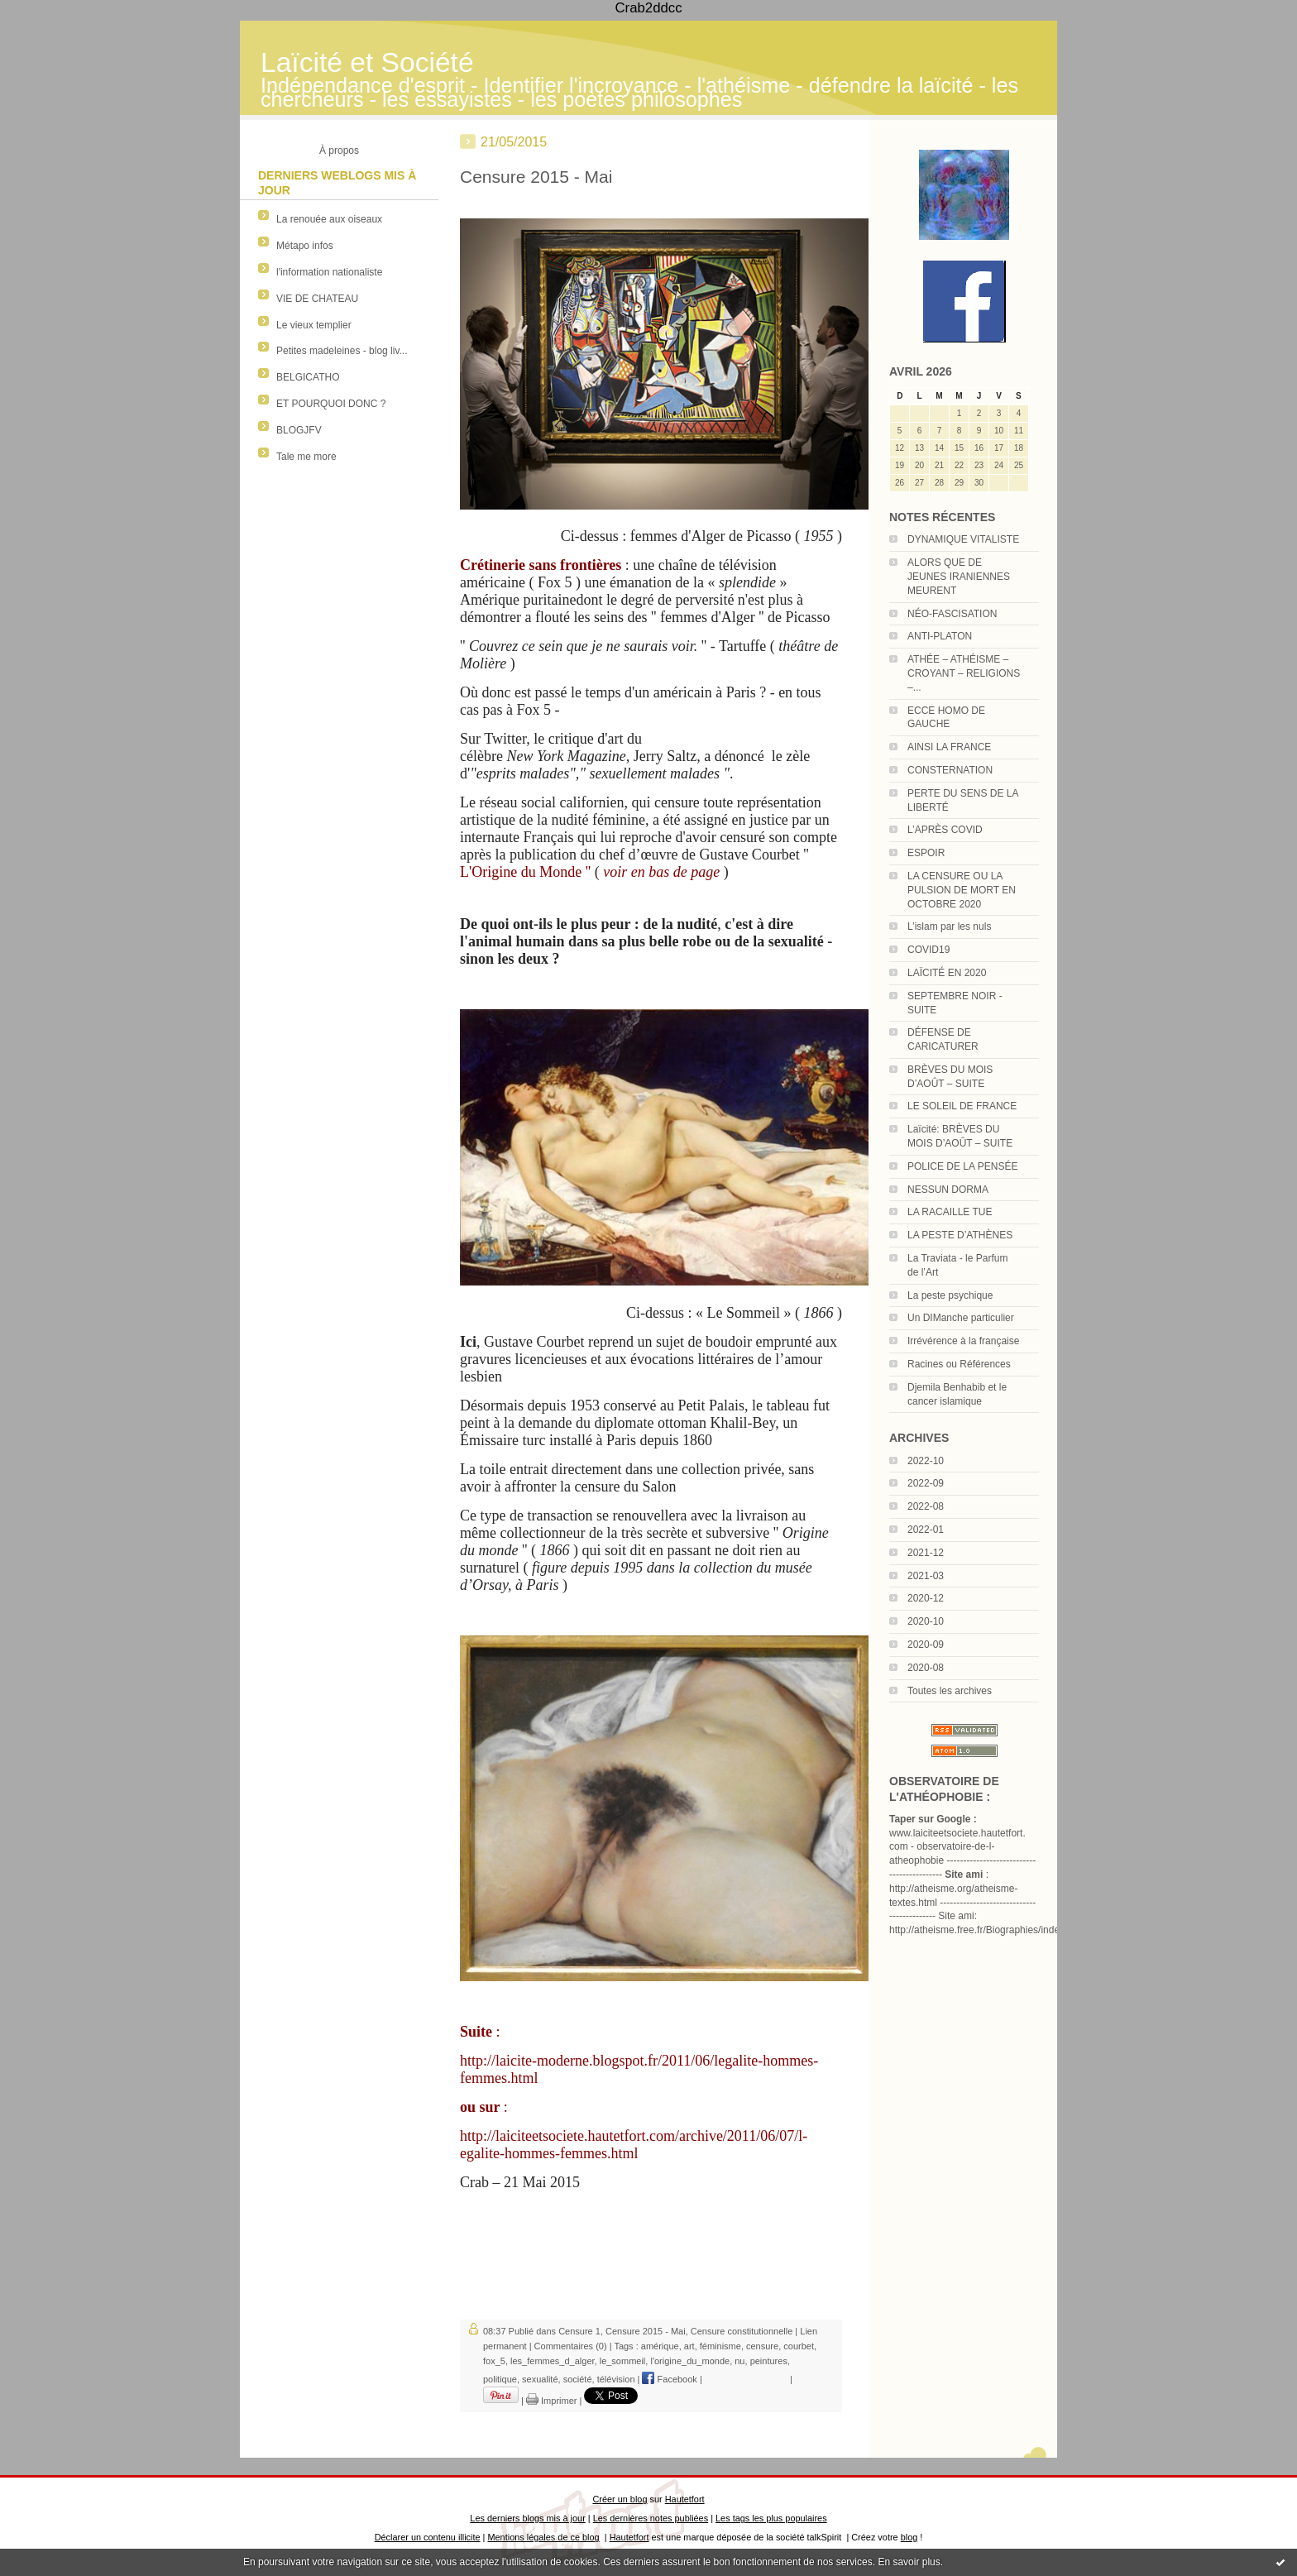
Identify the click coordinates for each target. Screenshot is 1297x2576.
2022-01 (925, 1529)
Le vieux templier (314, 325)
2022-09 (925, 1483)
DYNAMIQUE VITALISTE (963, 539)
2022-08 (925, 1506)
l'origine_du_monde (690, 2361)
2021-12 (925, 1553)
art (689, 2346)
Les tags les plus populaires (771, 2518)
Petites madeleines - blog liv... (342, 351)
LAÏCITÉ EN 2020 (946, 973)
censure (762, 2346)
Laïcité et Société (367, 62)
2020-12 (925, 1598)
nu (739, 2361)
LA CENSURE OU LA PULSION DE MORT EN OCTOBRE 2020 (961, 890)
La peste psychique (950, 1295)
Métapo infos (304, 245)
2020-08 (925, 1667)
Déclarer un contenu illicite (428, 2537)
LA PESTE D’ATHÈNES (959, 1235)
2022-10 (925, 1461)
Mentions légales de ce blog (543, 2537)
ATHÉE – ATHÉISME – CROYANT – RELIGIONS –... (963, 673)
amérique (660, 2346)
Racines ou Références (959, 1364)
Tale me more (306, 456)
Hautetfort (685, 2499)
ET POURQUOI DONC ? (330, 403)
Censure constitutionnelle (742, 2331)
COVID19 (928, 949)
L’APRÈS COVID (945, 830)
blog (909, 2537)
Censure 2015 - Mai (536, 176)
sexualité (540, 2379)
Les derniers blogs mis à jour (527, 2518)
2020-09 (925, 1644)
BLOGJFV (299, 430)
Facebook (669, 2379)
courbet (798, 2346)
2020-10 (925, 1621)
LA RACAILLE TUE (950, 1212)
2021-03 (925, 1576)
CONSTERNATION (950, 770)
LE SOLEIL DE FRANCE (962, 1106)
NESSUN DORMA (947, 1189)
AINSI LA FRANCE (949, 747)
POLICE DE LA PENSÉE (962, 1166)
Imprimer (551, 2401)
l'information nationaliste (329, 272)
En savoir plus (909, 2562)
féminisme (720, 2346)
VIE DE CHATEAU (317, 298)
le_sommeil (623, 2361)
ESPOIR (926, 853)
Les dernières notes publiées (650, 2518)
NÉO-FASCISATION (952, 614)
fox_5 (494, 2361)
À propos (339, 150)
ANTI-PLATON (939, 636)
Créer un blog (619, 2499)
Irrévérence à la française (963, 1341)
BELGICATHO (307, 377)
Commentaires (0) (570, 2346)
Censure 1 (579, 2331)
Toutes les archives (949, 1691)
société (577, 2379)
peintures (768, 2361)
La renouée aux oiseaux (329, 219)
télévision (616, 2379)
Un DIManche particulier (960, 1318)
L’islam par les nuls (949, 926)
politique (500, 2379)
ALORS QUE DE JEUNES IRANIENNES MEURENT (958, 576)
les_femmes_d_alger (552, 2361)
